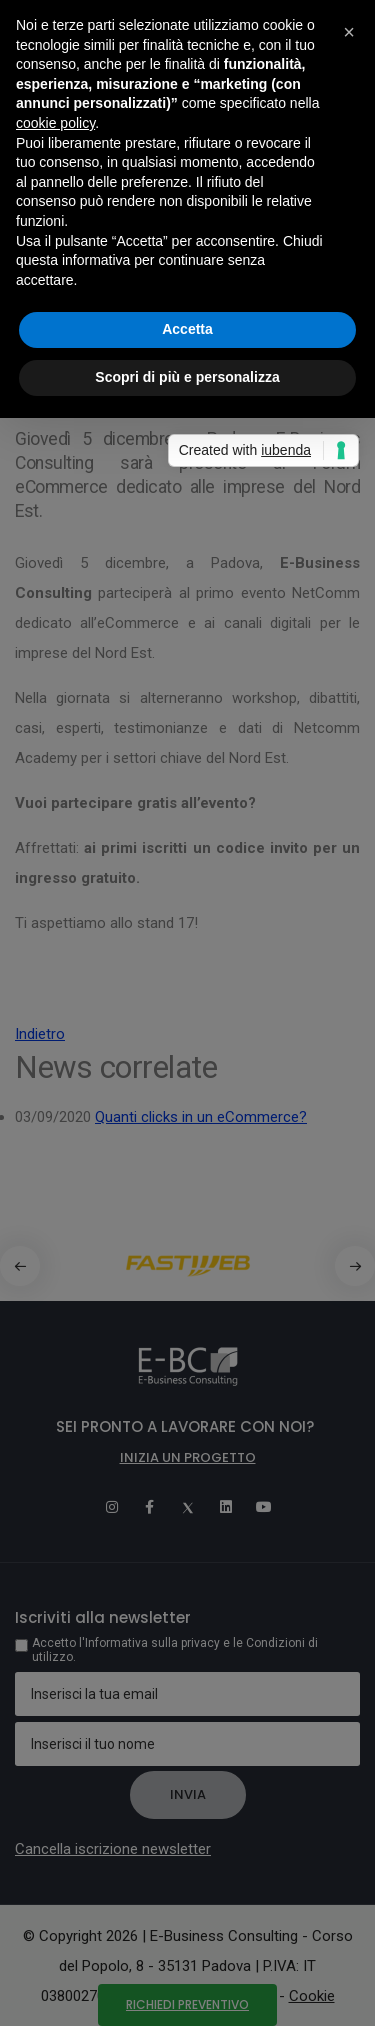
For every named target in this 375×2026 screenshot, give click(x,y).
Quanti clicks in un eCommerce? (201, 1117)
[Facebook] (150, 1507)
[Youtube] (264, 1507)
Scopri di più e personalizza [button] (187, 377)
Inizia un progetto (188, 1457)
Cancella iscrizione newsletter (113, 1849)
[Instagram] (112, 1507)
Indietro (40, 1034)
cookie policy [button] (55, 123)
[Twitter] (188, 1507)
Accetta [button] (187, 329)
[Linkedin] (226, 1507)
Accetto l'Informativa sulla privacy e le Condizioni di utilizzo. (175, 1650)
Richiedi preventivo (187, 2004)
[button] (355, 1266)
